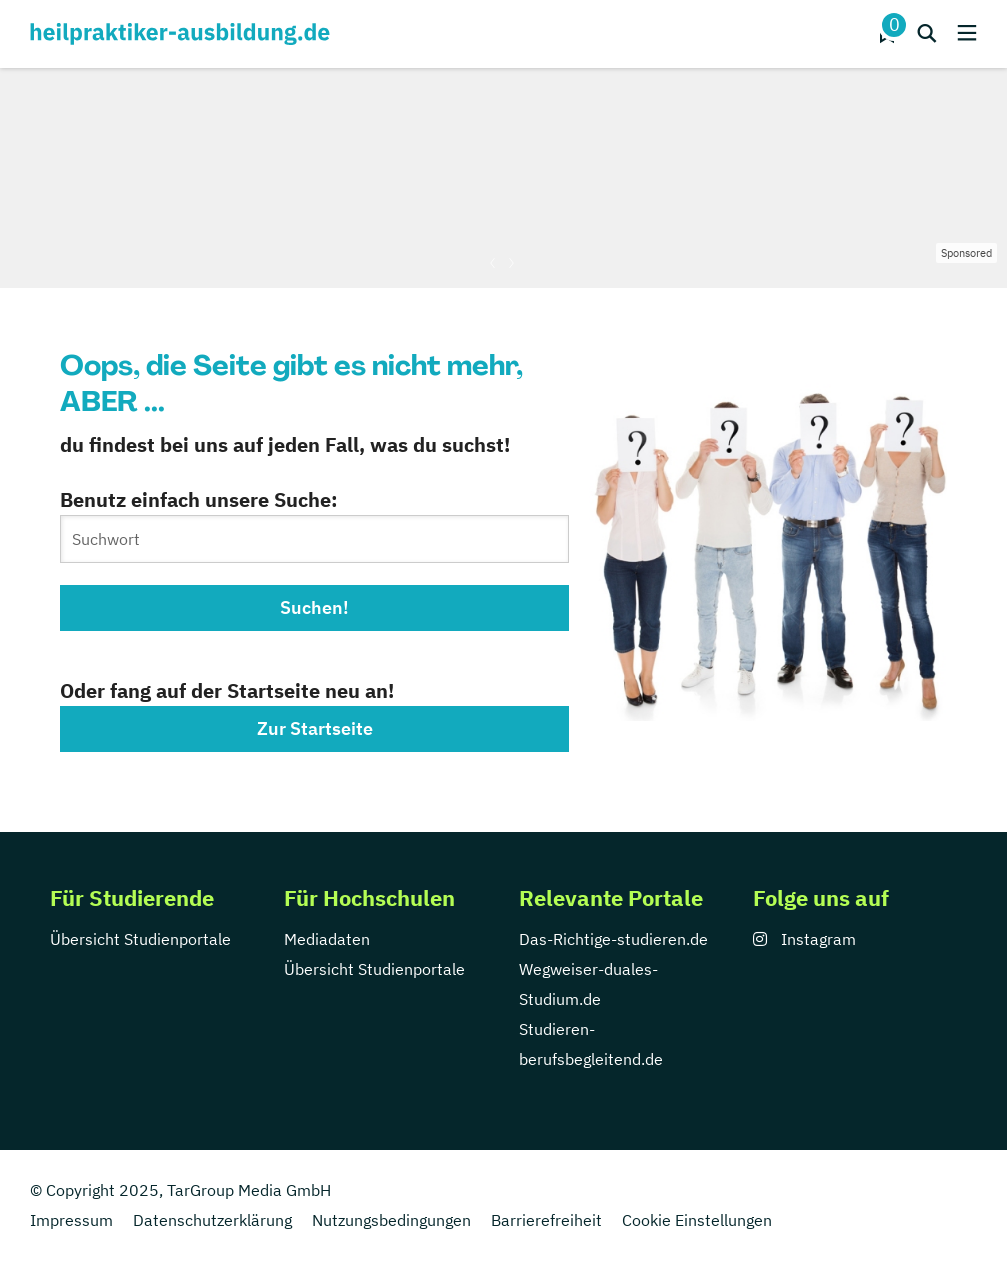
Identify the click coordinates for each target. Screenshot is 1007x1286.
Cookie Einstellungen (697, 1220)
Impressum (71, 1220)
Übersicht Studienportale (140, 939)
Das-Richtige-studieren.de (613, 939)
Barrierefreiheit (546, 1220)
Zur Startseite (315, 728)
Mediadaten (327, 939)
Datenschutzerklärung (212, 1220)
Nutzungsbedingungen (391, 1220)
